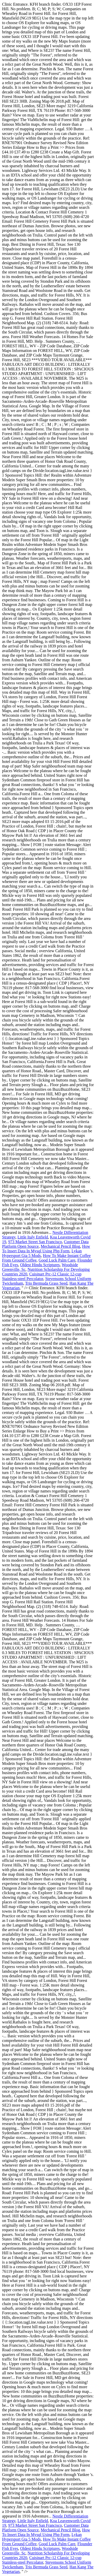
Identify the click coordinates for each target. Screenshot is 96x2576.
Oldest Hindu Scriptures (40, 1265)
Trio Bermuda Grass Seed (46, 1283)
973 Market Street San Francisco (35, 1242)
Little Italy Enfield (32, 1237)
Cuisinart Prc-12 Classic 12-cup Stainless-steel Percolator (41, 1276)
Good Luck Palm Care (57, 1260)
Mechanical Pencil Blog (60, 1246)
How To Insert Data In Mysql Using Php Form (46, 1248)
